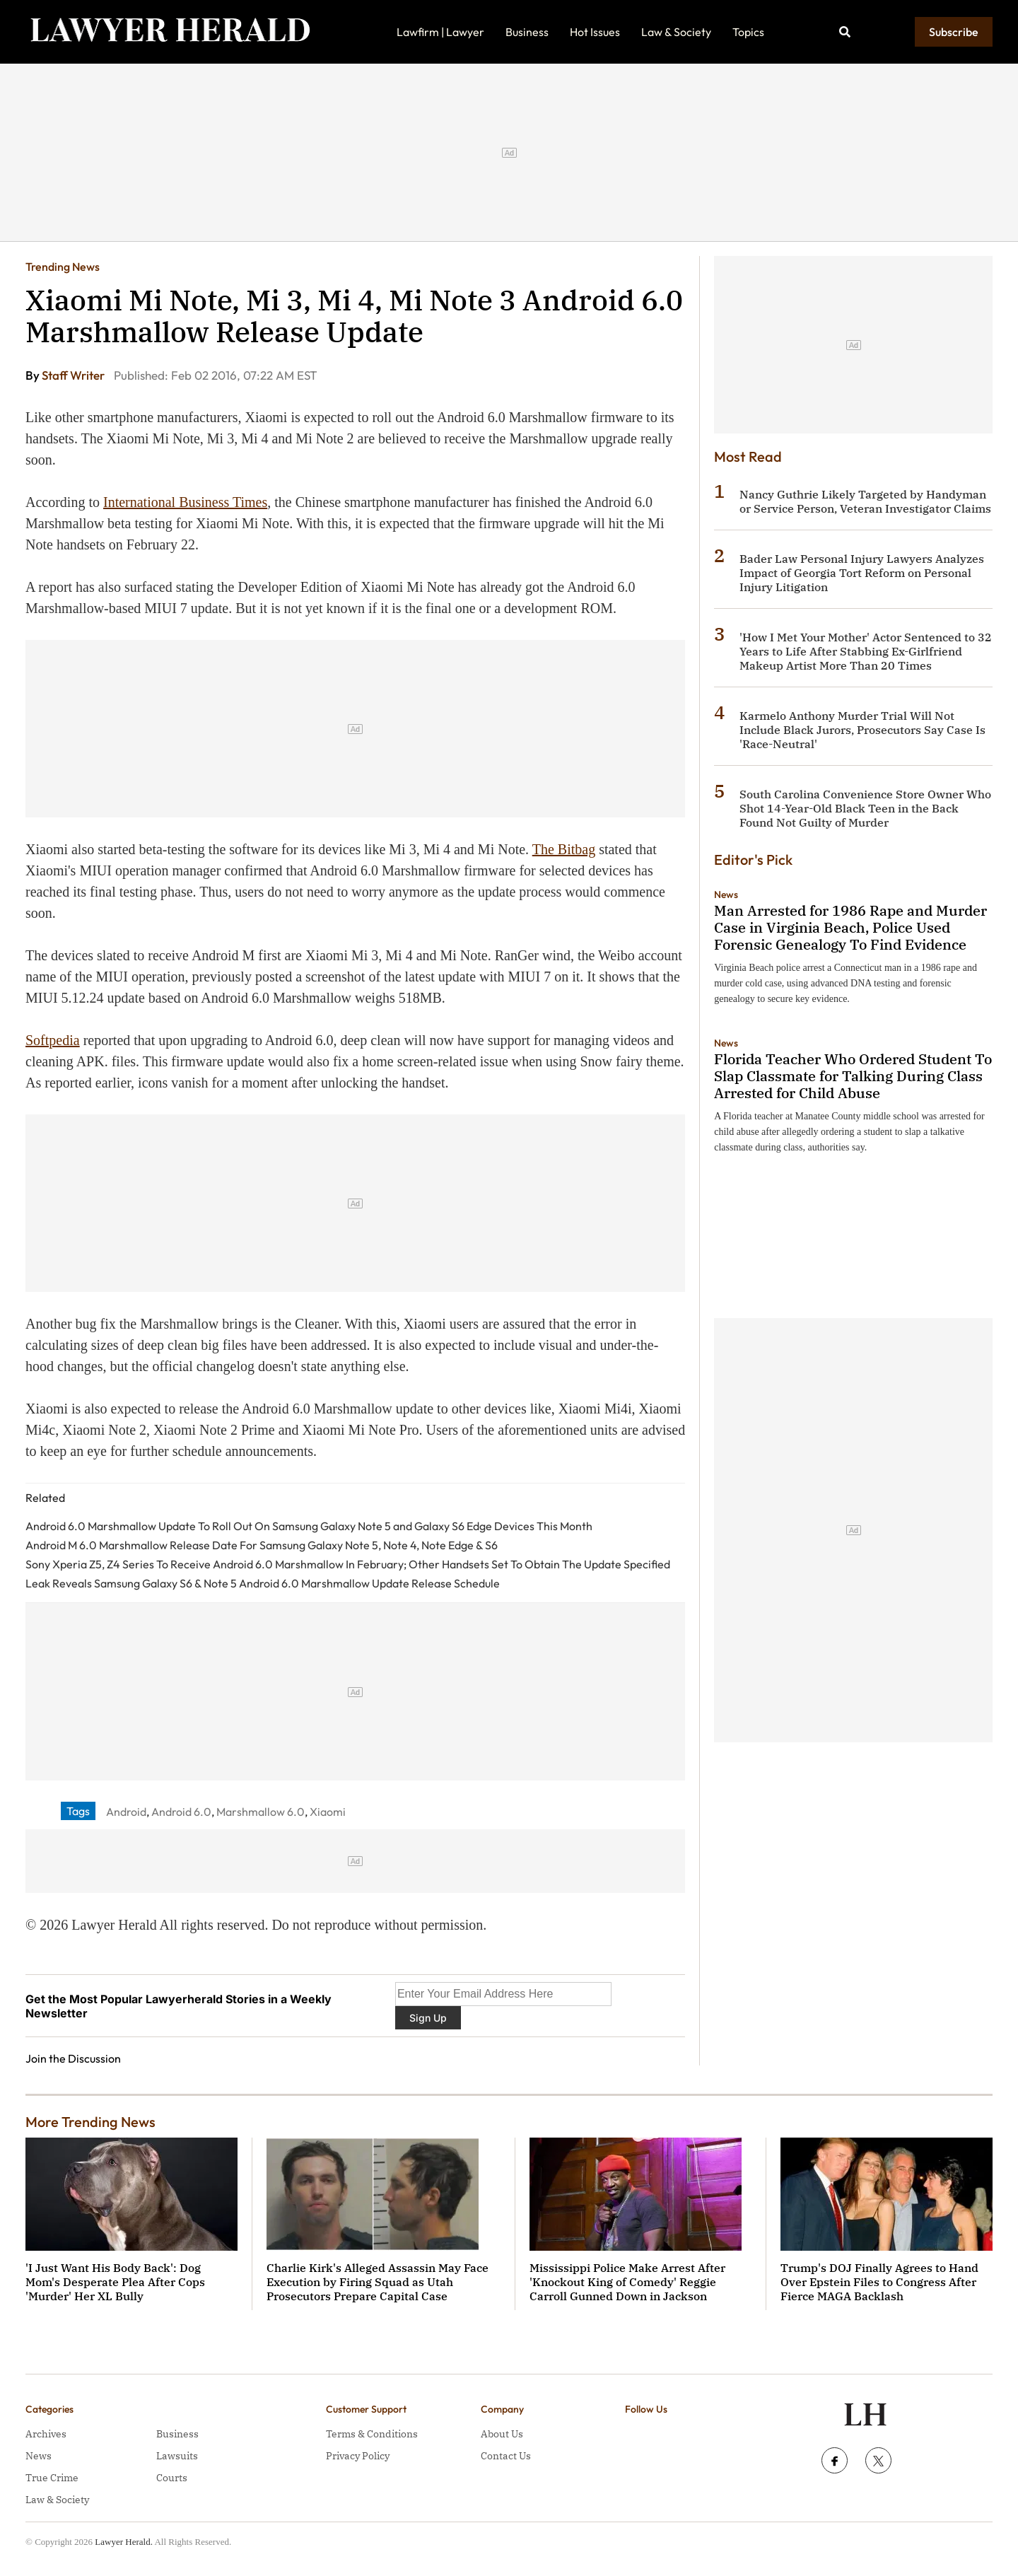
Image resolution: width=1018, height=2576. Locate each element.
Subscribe (953, 32)
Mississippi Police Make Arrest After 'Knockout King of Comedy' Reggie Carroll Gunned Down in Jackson (627, 2282)
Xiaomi (328, 1812)
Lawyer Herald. (124, 2541)
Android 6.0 (181, 1812)
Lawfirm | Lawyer (440, 32)
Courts (171, 2477)
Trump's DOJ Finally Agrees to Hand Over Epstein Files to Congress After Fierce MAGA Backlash (879, 2282)
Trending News (62, 267)
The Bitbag (563, 849)
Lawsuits (177, 2455)
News (726, 894)
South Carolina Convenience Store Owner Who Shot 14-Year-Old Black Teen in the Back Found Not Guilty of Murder (865, 808)
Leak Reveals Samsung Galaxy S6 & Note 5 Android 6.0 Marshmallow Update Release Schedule (262, 1583)
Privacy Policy (358, 2455)
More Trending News (90, 2122)
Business (527, 32)
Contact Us (506, 2455)
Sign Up (428, 2018)
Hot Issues (595, 32)
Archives (45, 2434)
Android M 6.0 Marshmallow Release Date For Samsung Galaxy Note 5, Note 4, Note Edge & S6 (261, 1545)
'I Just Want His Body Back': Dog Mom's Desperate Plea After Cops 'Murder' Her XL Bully (115, 2282)
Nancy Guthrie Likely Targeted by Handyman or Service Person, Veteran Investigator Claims (865, 501)
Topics (748, 32)
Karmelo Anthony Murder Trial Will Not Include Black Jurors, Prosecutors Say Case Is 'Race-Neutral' (862, 730)
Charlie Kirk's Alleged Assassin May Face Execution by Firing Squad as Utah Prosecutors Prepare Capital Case (377, 2282)
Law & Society (676, 32)
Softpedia (52, 1040)
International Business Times (185, 502)
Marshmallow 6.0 (260, 1812)
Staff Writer (74, 375)
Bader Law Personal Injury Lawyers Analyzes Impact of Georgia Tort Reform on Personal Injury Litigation (861, 573)
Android (126, 1812)
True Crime (51, 2477)
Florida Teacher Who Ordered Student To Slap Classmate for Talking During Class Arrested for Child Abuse (853, 1075)
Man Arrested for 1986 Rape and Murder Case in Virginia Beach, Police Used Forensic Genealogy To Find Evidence (850, 927)
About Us (502, 2434)
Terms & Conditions (372, 2434)
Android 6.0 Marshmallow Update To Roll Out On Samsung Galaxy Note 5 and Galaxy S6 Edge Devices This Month (308, 1526)
